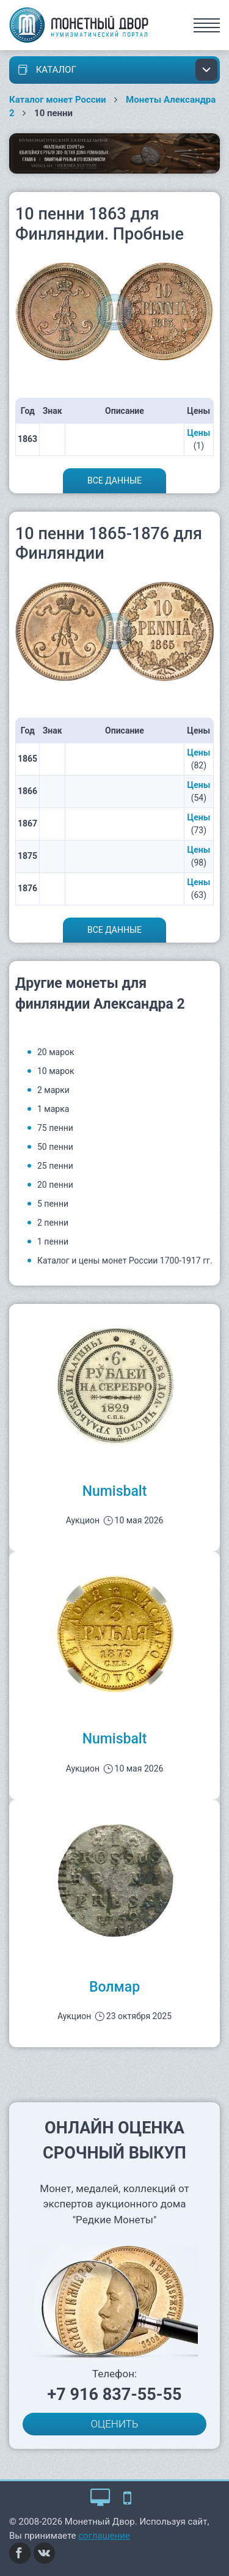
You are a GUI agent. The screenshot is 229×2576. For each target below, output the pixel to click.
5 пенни (52, 1204)
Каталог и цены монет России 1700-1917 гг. (125, 1260)
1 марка (53, 1109)
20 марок (56, 1052)
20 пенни (55, 1185)
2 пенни (52, 1222)
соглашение (104, 2535)
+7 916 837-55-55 (115, 2394)
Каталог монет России (57, 99)
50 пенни (55, 1147)
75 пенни (55, 1128)
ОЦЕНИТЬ (115, 2424)
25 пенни (55, 1166)
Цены (199, 433)
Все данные (114, 480)
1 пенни (52, 1241)
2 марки (53, 1090)
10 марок (56, 1071)
